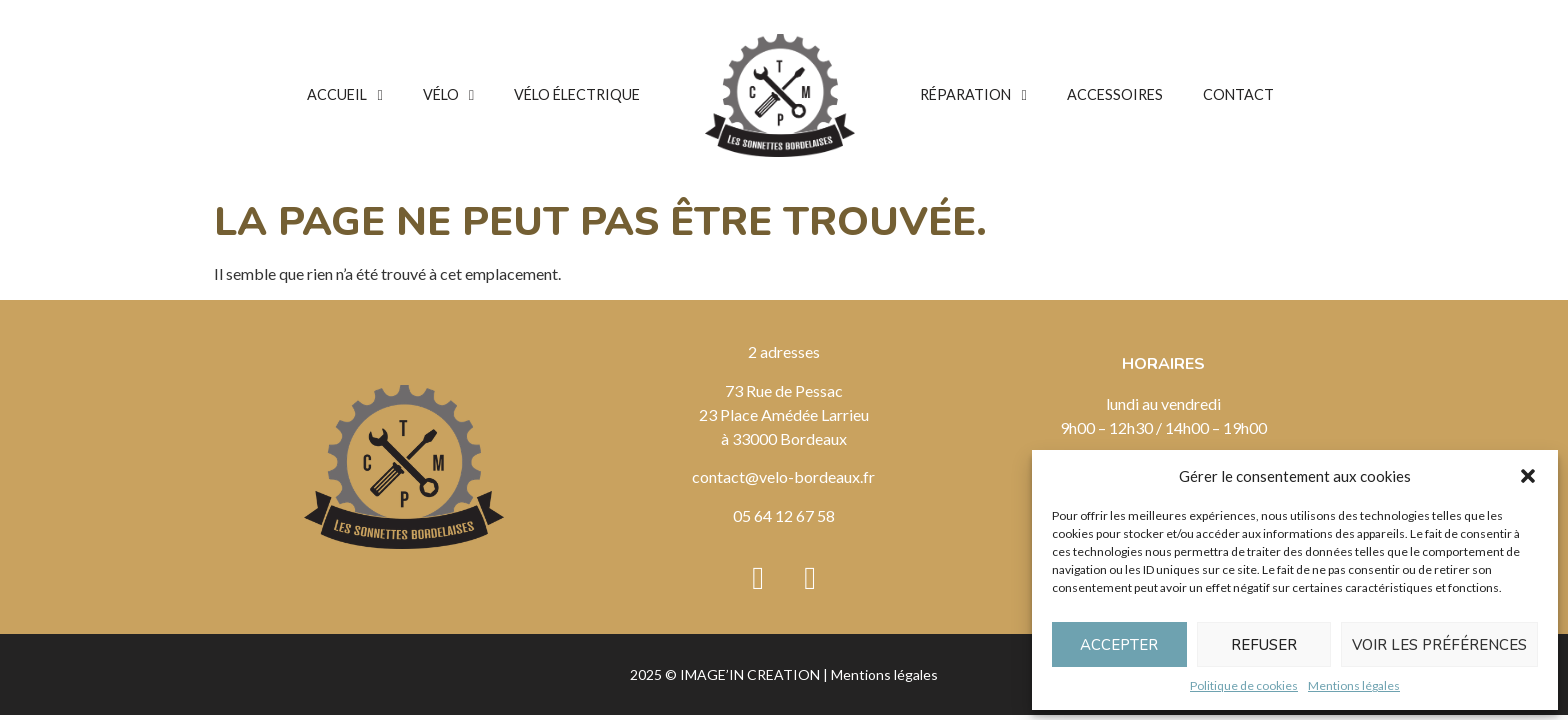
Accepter (1119, 645)
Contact (1238, 94)
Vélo (448, 95)
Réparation (973, 95)
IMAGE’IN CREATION (750, 674)
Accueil (344, 95)
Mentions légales (1354, 685)
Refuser (1264, 645)
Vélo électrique (577, 94)
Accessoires (1115, 94)
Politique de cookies (1244, 685)
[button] (1528, 476)
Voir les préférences (1439, 645)
